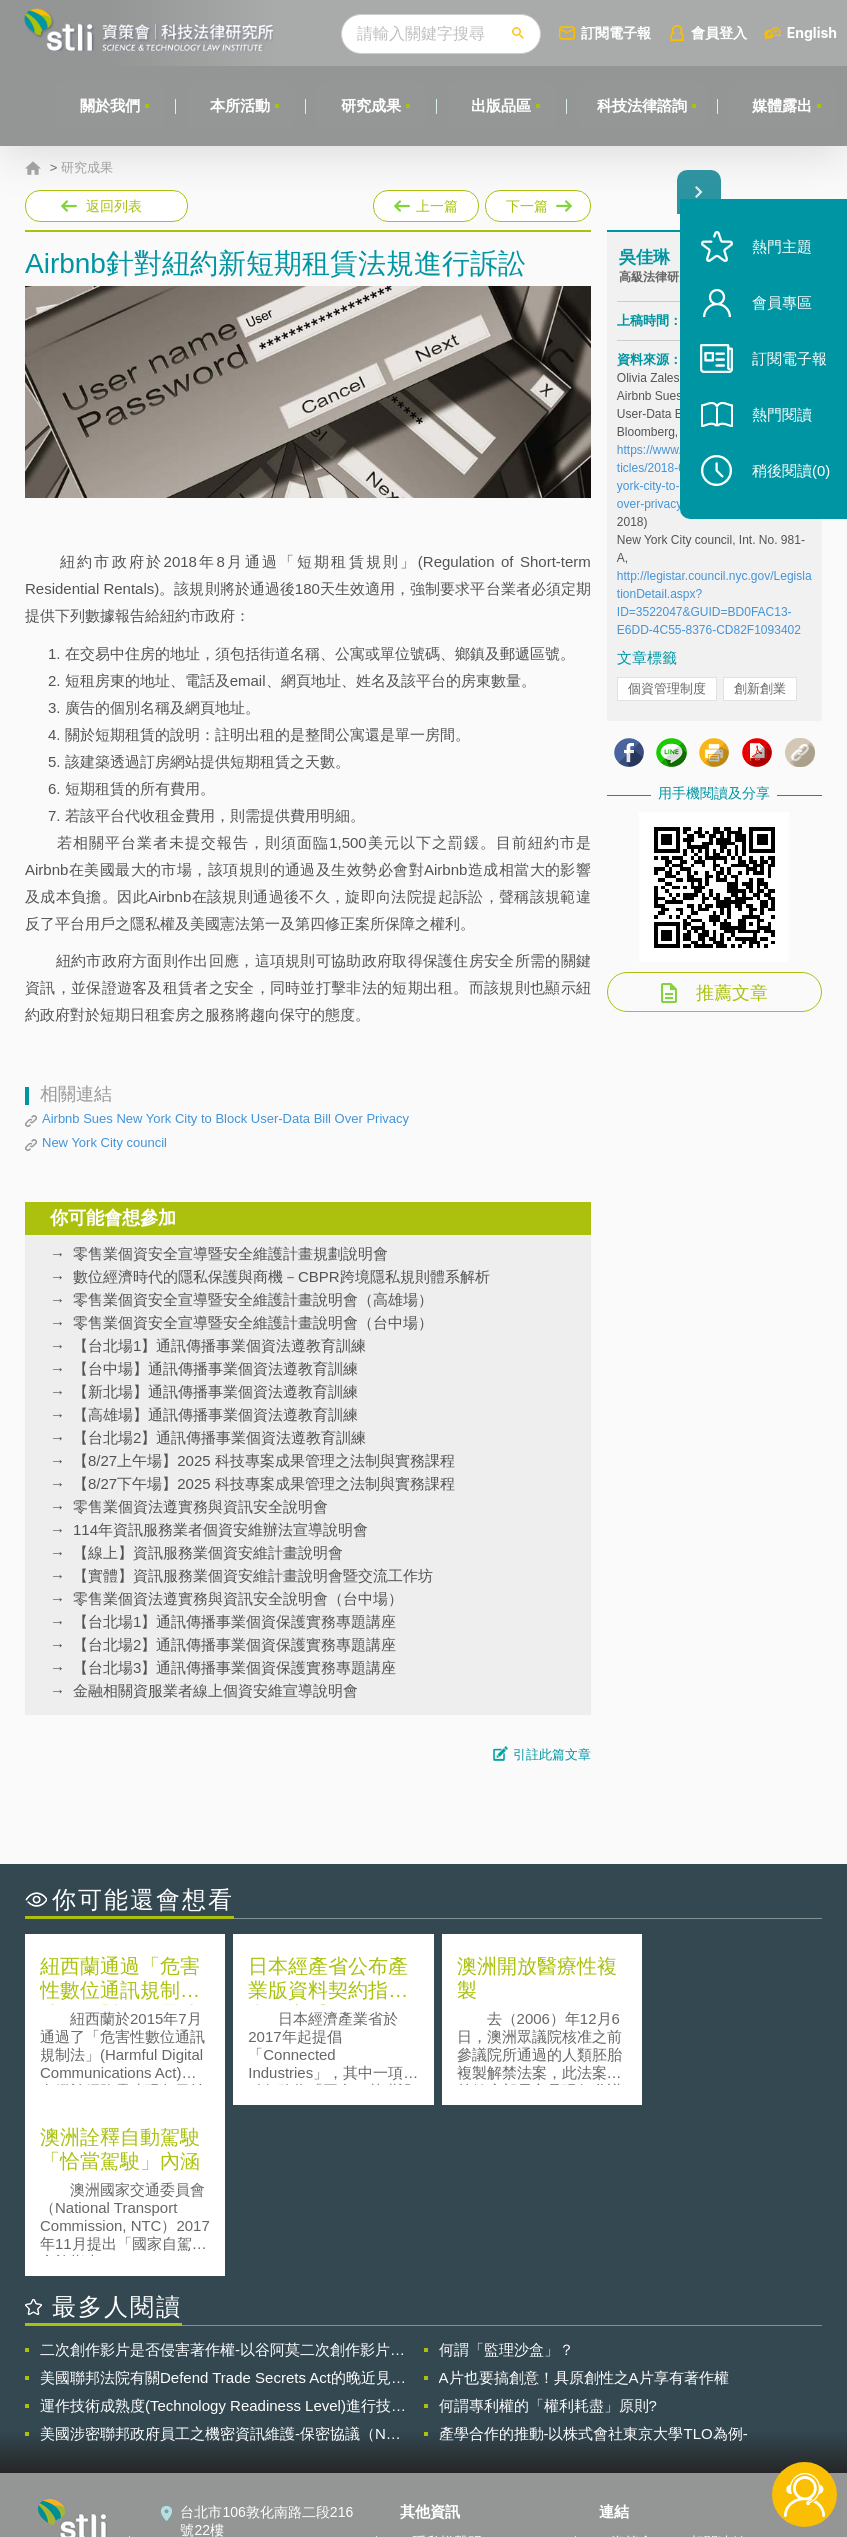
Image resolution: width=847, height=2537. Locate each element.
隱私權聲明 (447, 2371)
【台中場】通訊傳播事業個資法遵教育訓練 (215, 1368)
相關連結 (718, 2371)
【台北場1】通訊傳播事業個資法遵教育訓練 (219, 1345)
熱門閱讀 (779, 420)
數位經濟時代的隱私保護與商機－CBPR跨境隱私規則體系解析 (281, 1276)
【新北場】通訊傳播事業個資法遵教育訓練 (215, 1391)
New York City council (104, 1142)
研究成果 (369, 105)
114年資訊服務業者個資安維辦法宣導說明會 (220, 1529)
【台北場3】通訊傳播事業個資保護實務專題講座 (234, 1667)
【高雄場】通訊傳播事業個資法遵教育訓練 (215, 1414)
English (812, 32)
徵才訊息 (440, 2399)
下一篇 (536, 202)
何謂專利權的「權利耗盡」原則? (548, 2234)
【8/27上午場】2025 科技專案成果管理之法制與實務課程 (264, 1460)
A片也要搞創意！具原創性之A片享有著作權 (584, 2206)
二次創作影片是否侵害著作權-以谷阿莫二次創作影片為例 (222, 2179)
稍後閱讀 (788, 476)
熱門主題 (779, 252)
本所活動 (238, 105)
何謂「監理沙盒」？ (506, 2178)
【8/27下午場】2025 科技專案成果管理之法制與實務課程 (264, 1483)
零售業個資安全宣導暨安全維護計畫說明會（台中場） (253, 1322)
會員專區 (779, 308)
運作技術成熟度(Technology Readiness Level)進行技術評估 (223, 2235)
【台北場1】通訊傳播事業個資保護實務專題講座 (234, 1621)
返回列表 (114, 206)
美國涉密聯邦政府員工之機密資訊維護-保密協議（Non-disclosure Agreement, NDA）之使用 (224, 2263)
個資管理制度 (667, 688)
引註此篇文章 (552, 1754)
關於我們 (107, 105)
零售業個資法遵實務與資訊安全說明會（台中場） (238, 1598)
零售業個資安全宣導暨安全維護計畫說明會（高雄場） (253, 1299)
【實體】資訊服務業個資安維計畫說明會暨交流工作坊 (253, 1575)
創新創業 (760, 688)
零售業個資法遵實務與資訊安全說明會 (200, 1506)
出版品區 (500, 105)
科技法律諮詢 (641, 105)
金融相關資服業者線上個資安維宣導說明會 (215, 1690)
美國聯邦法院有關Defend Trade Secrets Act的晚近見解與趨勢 (223, 2207)
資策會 (632, 2371)
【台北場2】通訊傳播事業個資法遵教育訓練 (219, 1437)
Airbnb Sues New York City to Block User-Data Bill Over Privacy (225, 1118)
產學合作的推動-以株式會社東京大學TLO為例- (593, 2262)
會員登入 (719, 32)
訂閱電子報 (616, 32)
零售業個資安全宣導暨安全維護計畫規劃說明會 (230, 1253)
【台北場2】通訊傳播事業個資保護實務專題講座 (234, 1644)
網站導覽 (440, 2455)
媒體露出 (782, 105)
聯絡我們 (440, 2427)
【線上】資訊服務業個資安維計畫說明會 (208, 1552)
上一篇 (426, 202)
